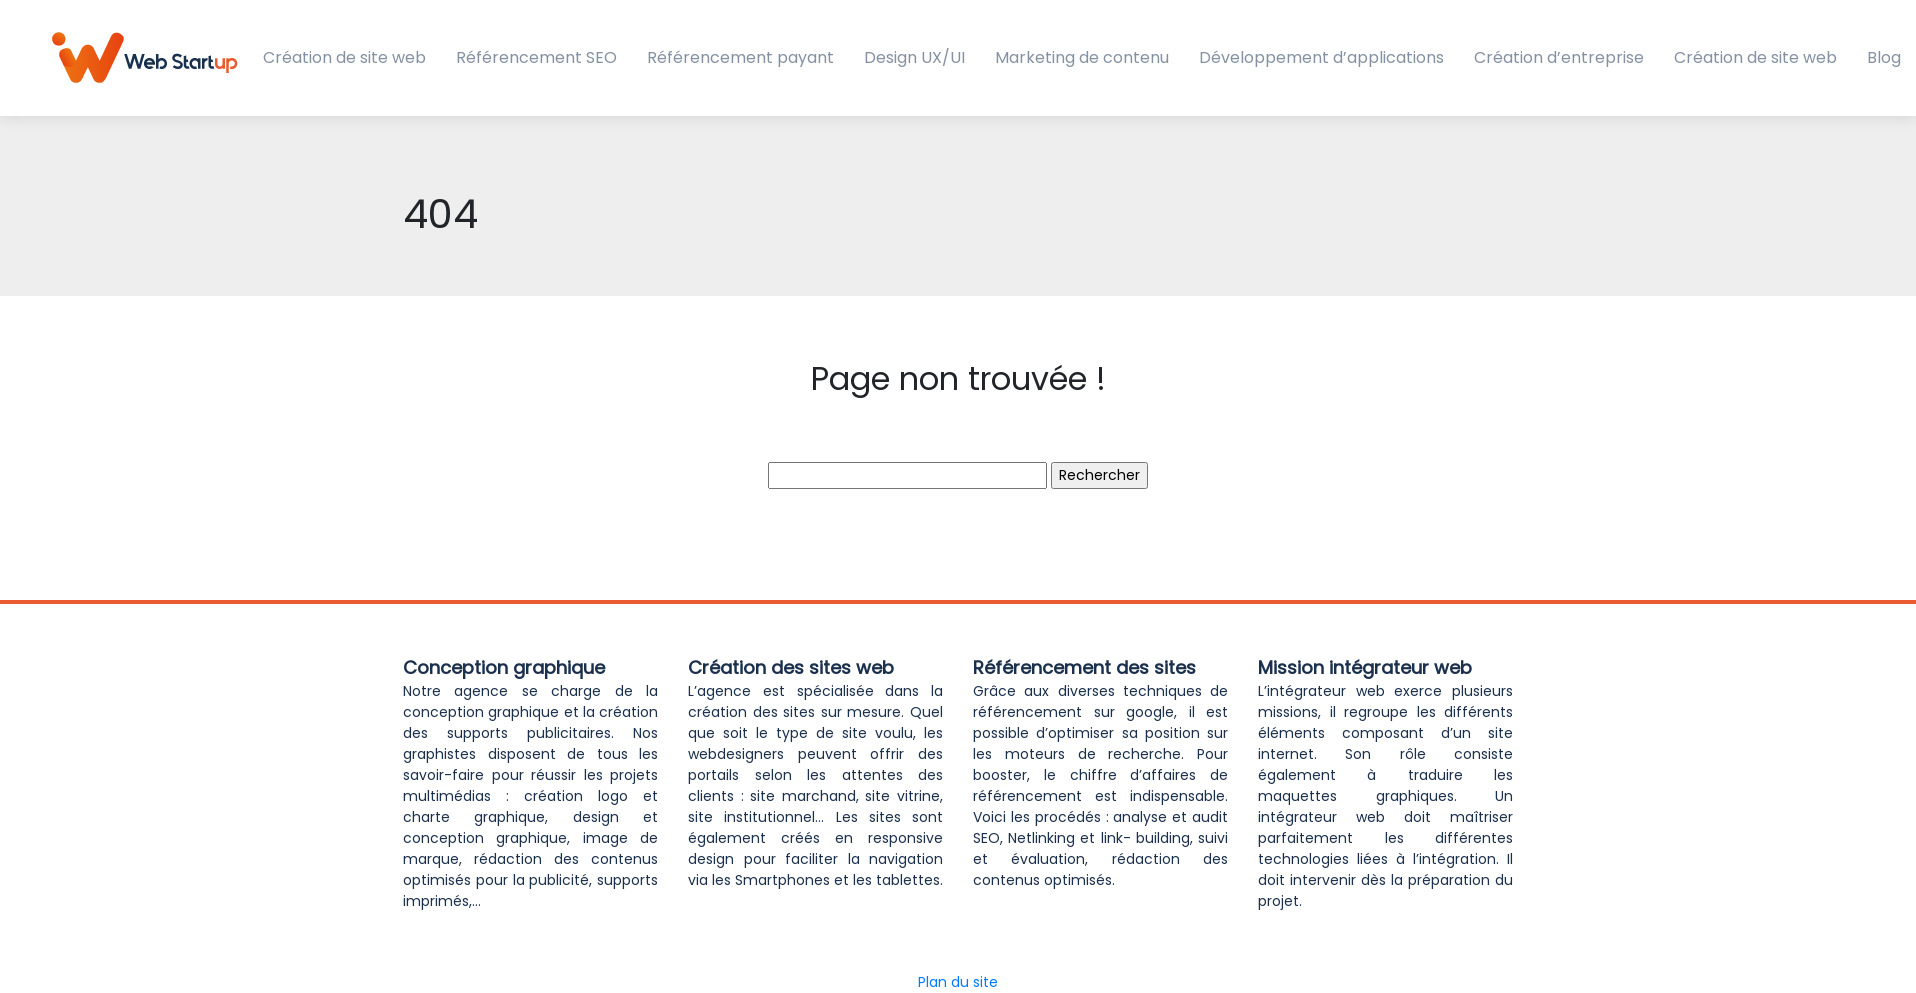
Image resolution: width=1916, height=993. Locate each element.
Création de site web (344, 57)
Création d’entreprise (1559, 57)
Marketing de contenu (1082, 57)
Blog (1884, 57)
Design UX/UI (914, 57)
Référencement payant (740, 57)
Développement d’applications (1321, 57)
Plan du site (958, 982)
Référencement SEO (536, 57)
